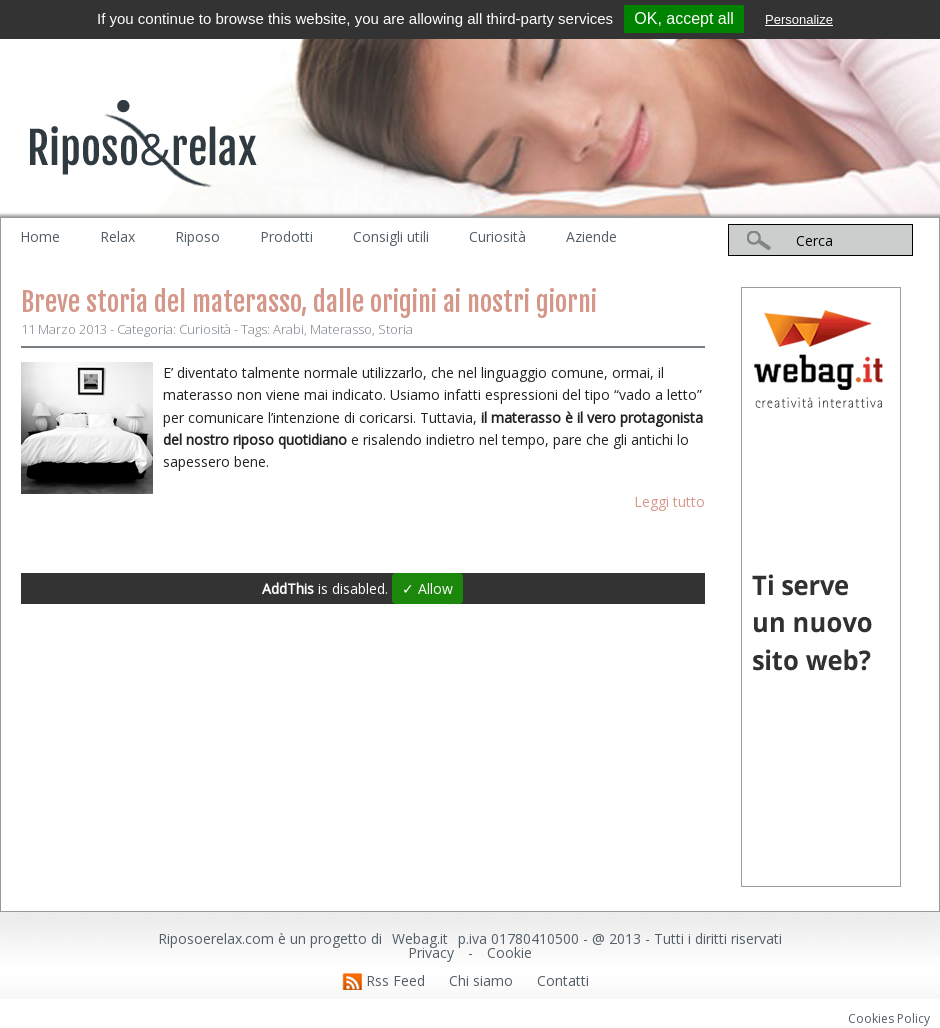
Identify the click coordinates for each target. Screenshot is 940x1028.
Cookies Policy (889, 1018)
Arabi (288, 329)
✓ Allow (427, 588)
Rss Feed (395, 980)
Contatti (563, 980)
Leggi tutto (669, 501)
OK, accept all (684, 18)
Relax (117, 236)
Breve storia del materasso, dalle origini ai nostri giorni (309, 302)
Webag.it (420, 938)
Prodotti (286, 236)
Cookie (509, 952)
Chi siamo (481, 980)
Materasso (341, 329)
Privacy (431, 952)
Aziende (591, 236)
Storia (395, 329)
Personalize (799, 19)
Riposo (197, 236)
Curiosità (497, 236)
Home (40, 236)
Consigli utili (391, 236)
